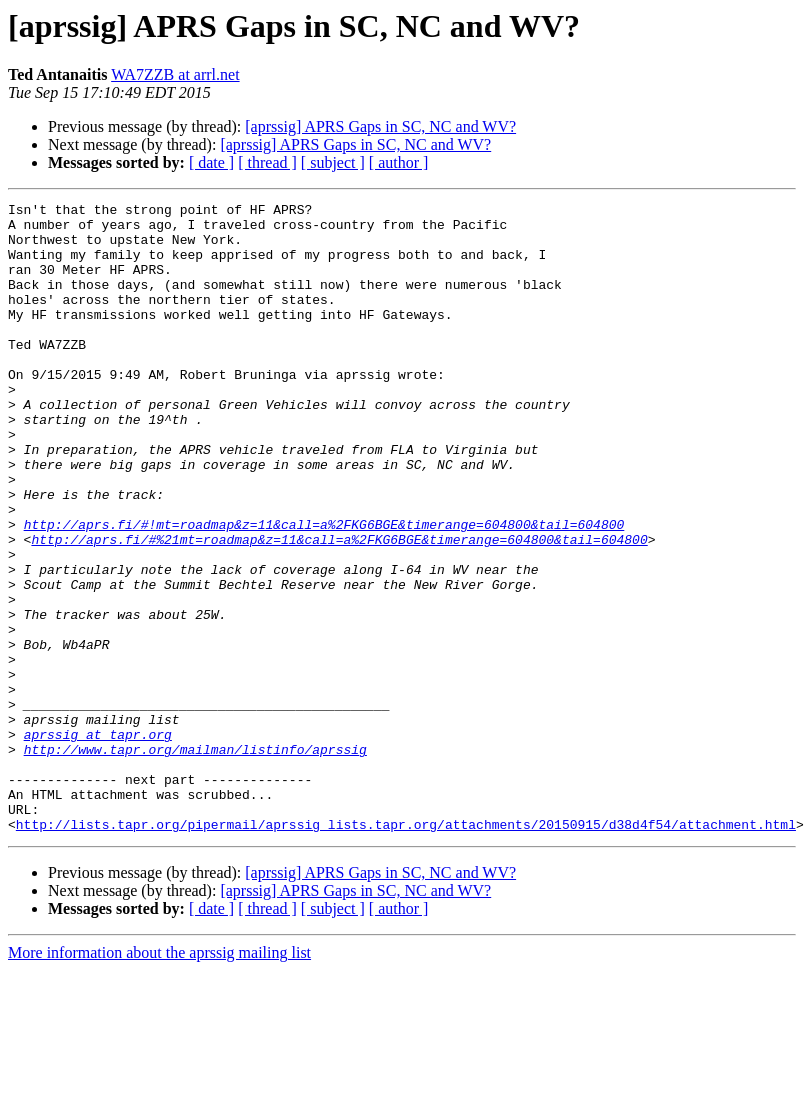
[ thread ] (267, 162)
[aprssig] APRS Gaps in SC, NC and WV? (380, 126)
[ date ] (211, 162)
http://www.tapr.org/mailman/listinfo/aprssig (195, 860)
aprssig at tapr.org (98, 842)
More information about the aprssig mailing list (159, 1078)
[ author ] (399, 162)
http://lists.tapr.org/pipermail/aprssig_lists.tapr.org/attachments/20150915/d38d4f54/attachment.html (406, 950)
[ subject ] (333, 162)
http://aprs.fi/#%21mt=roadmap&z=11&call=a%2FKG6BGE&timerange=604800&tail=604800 (339, 608)
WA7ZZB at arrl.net (175, 74)
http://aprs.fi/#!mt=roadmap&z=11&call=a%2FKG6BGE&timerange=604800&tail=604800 (324, 590)
